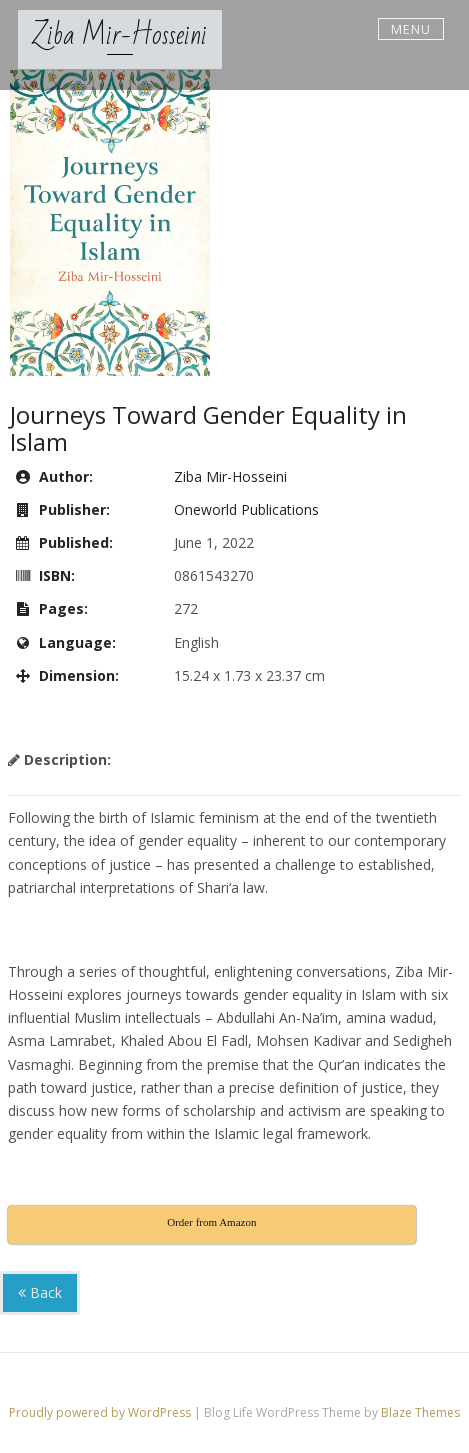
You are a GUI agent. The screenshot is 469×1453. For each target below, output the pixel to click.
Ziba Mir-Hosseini (120, 35)
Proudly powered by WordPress (101, 1412)
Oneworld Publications (246, 509)
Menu (411, 29)
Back (40, 1292)
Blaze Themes (420, 1412)
